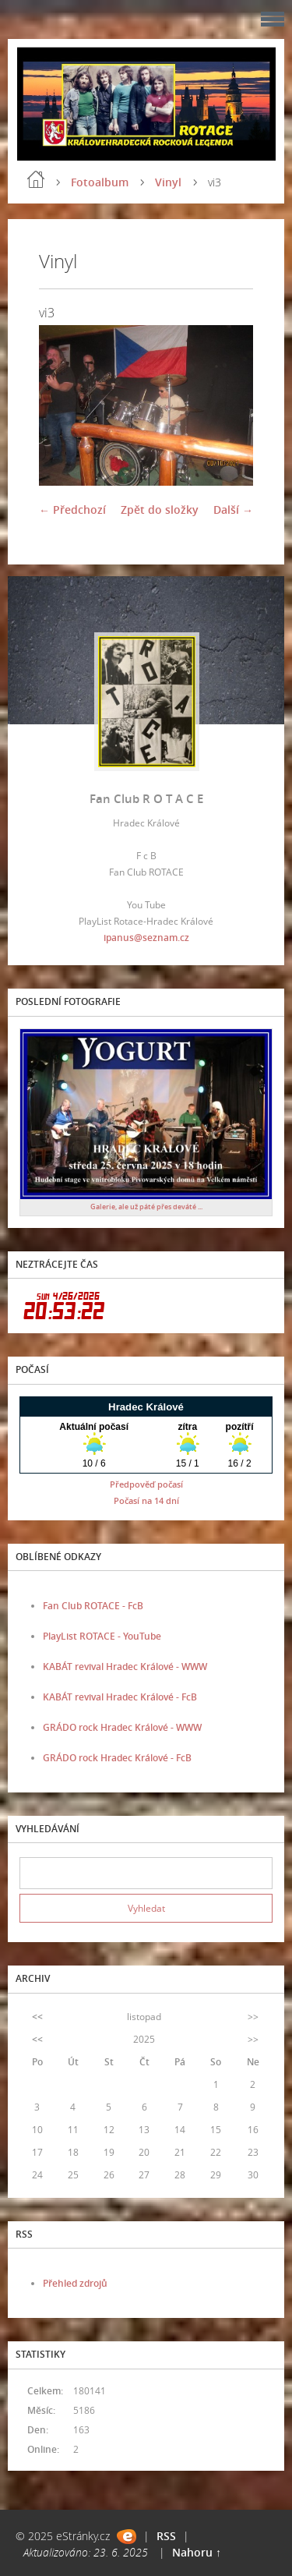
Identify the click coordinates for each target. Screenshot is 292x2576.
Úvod (35, 179)
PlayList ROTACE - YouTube (102, 1636)
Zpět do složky (160, 509)
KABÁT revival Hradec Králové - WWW (125, 1666)
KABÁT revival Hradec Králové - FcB (120, 1697)
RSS (166, 2535)
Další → (233, 509)
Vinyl (168, 182)
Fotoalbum (99, 182)
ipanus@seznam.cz (146, 937)
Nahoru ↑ (196, 2552)
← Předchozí (72, 509)
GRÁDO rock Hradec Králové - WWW (122, 1727)
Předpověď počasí (146, 1484)
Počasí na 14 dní (146, 1500)
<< (37, 2016)
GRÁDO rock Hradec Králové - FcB (117, 1757)
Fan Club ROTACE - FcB (93, 1605)
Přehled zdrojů (75, 2283)
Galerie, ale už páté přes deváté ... (146, 1206)
